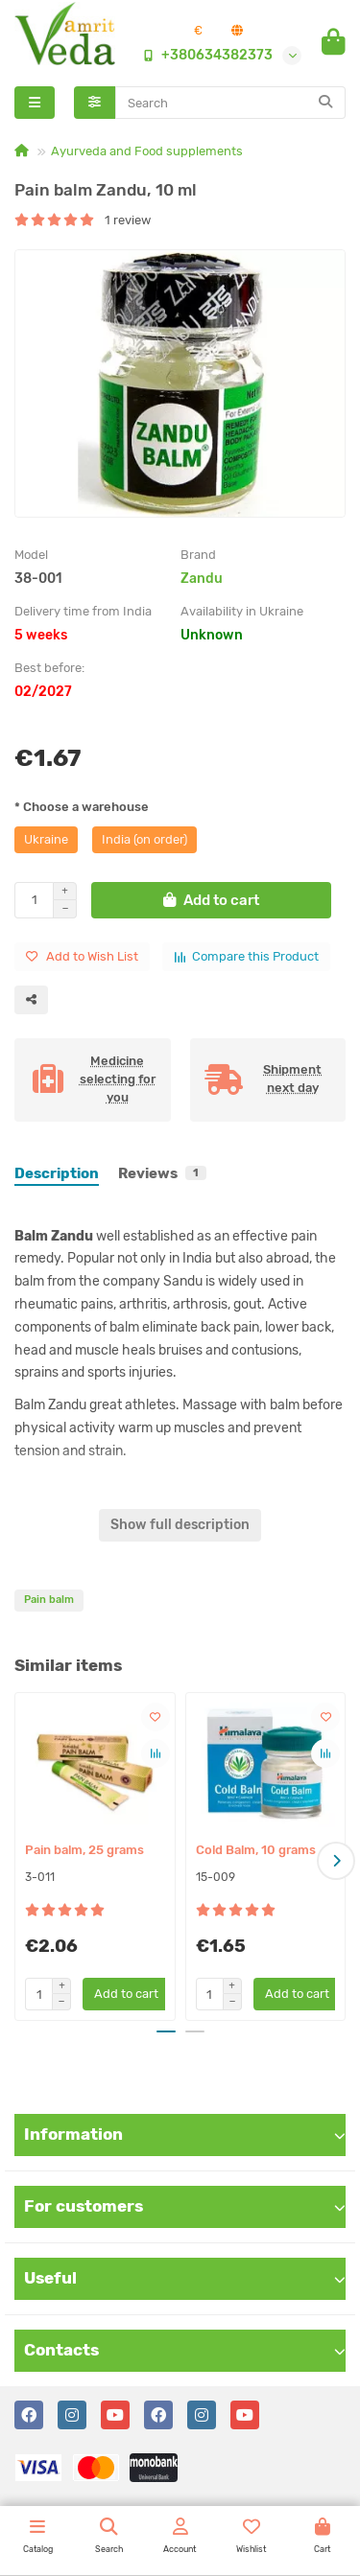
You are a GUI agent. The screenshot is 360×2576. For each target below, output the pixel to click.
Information (185, 2134)
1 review (82, 220)
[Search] (231, 102)
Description (56, 1173)
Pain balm (49, 1599)
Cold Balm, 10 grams (256, 1850)
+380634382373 (203, 55)
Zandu (201, 578)
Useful (185, 2277)
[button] (336, 1861)
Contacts (185, 2349)
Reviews (162, 1173)
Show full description (180, 1525)
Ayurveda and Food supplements (147, 151)
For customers (185, 2206)
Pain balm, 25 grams (84, 1850)
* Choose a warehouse (81, 807)
